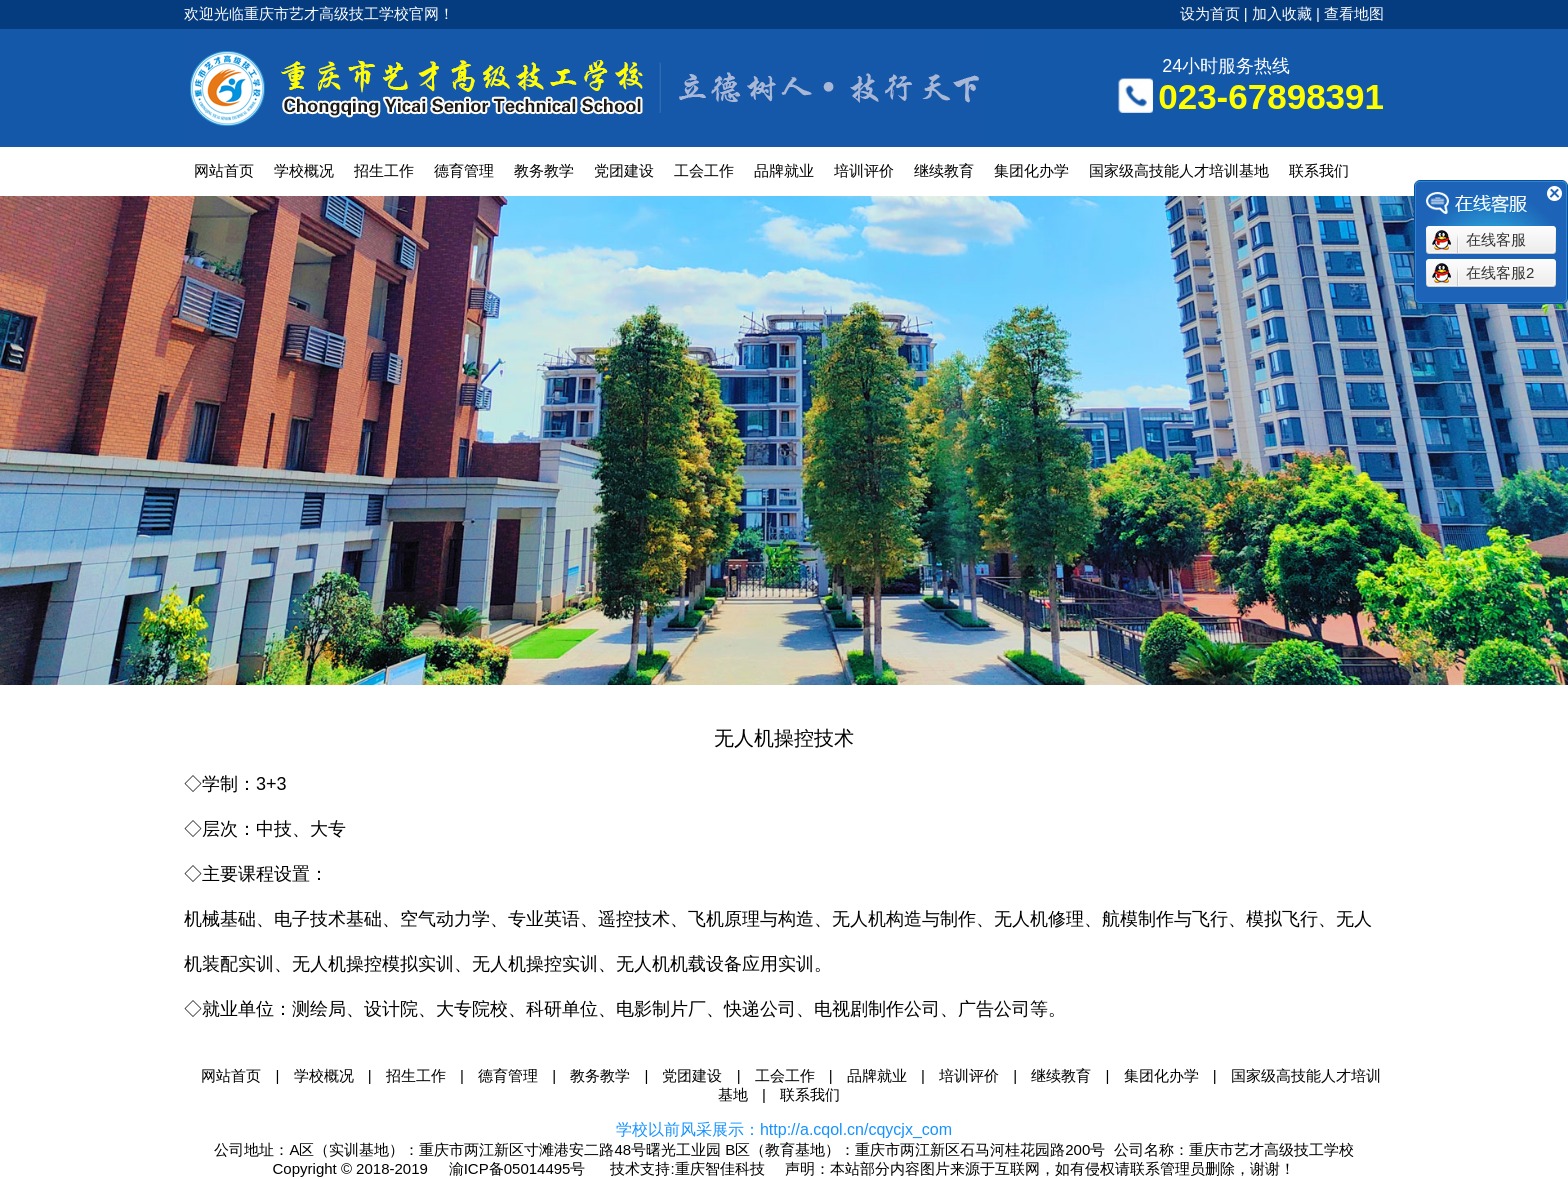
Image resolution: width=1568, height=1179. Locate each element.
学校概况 (304, 170)
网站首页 (224, 170)
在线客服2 (1500, 272)
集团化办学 (1031, 170)
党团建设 (624, 170)
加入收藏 (1282, 13)
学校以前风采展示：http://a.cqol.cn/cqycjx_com (784, 1129)
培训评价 (864, 170)
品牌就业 (784, 170)
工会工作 (704, 170)
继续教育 (944, 170)
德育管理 (464, 170)
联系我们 (1319, 170)
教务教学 (544, 170)
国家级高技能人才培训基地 (1179, 170)
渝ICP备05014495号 (517, 1168)
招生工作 (384, 170)
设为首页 (1210, 13)
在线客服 (1496, 239)
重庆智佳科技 (720, 1168)
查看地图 (1354, 13)
